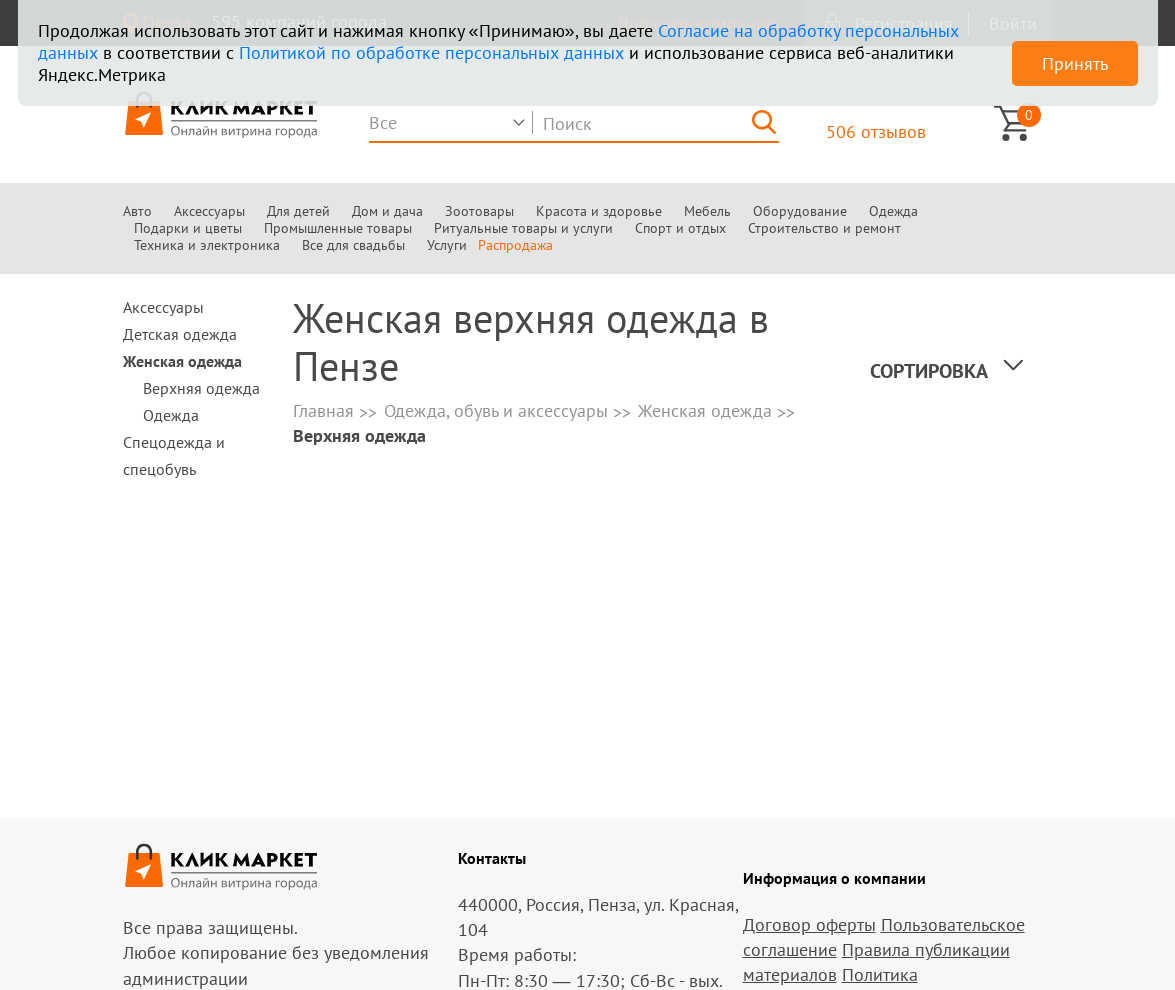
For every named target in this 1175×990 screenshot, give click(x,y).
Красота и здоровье (599, 211)
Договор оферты (809, 924)
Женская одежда (182, 361)
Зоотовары (479, 211)
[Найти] (764, 122)
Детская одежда (180, 334)
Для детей (298, 211)
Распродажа (515, 245)
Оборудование (800, 211)
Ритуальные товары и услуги (523, 228)
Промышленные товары (338, 228)
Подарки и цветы (188, 228)
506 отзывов (876, 131)
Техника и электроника (207, 245)
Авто (137, 211)
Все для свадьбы (353, 245)
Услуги (447, 245)
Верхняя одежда (201, 388)
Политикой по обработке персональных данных (431, 52)
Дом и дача (387, 211)
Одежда (893, 211)
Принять (1075, 63)
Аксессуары (209, 211)
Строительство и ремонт (824, 228)
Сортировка (929, 371)
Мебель (707, 211)
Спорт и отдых (680, 228)
